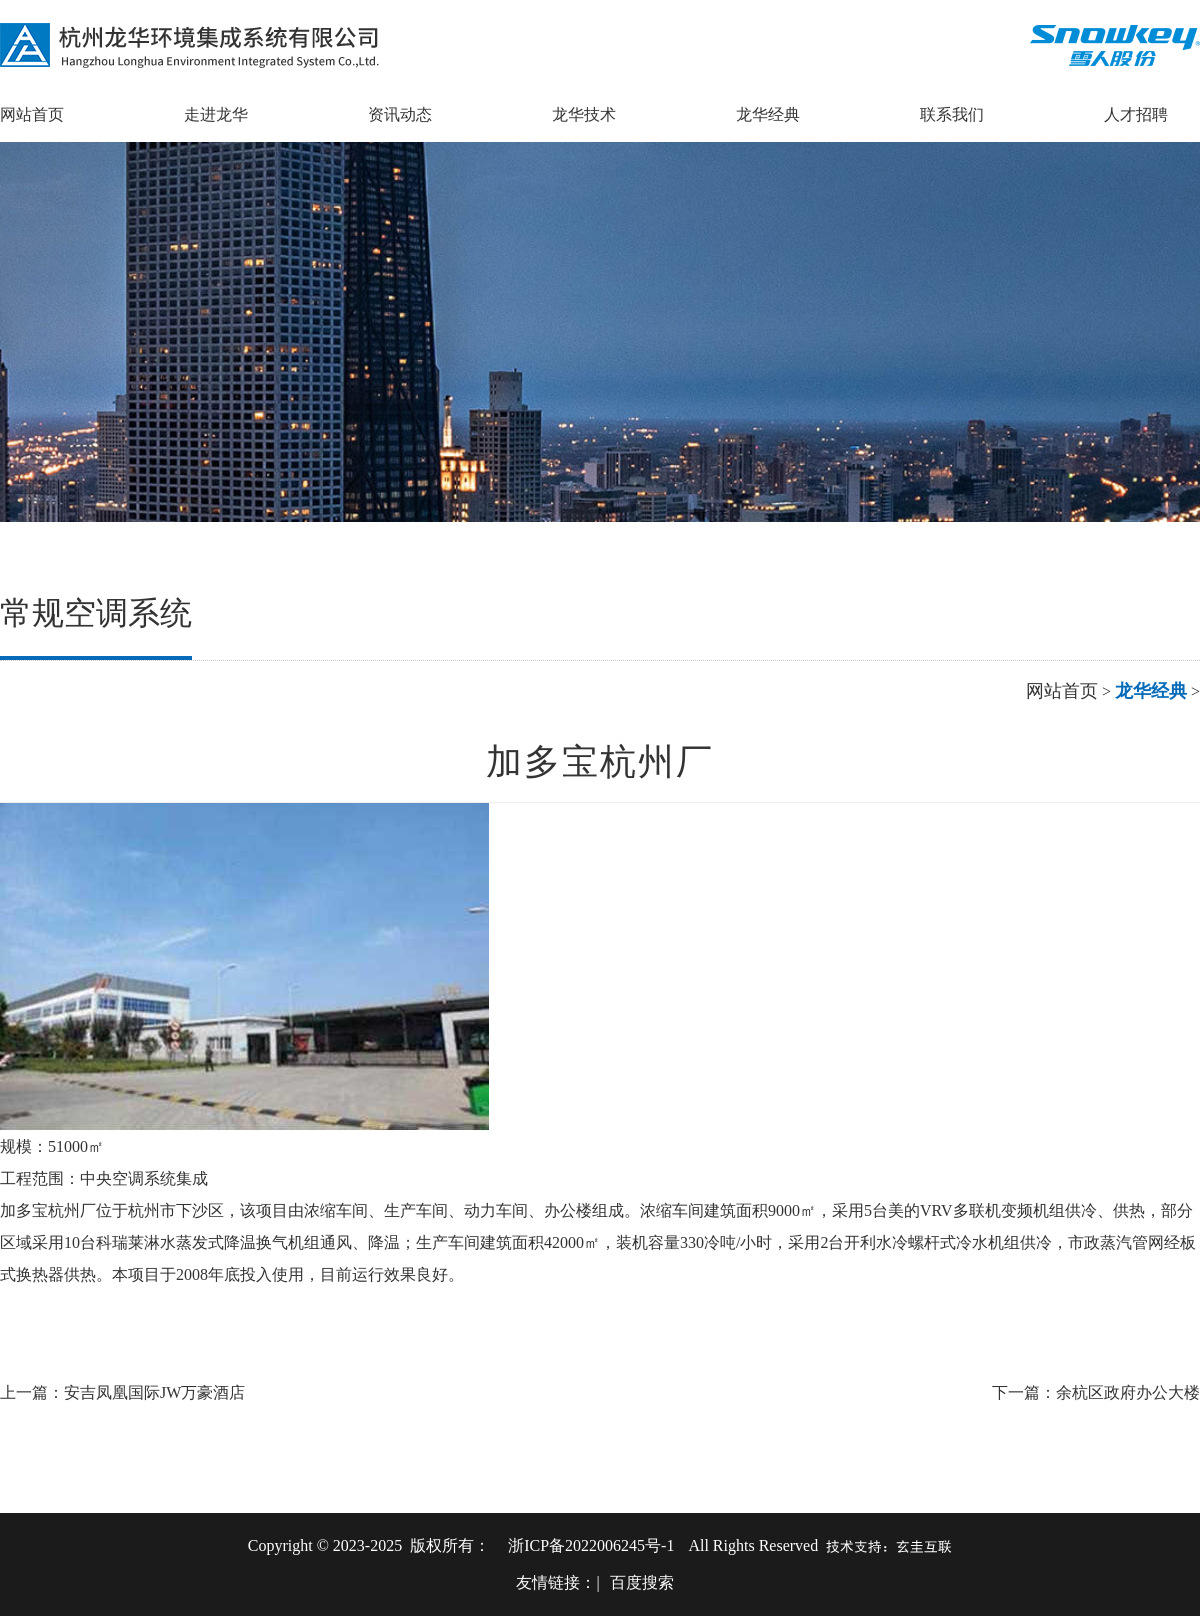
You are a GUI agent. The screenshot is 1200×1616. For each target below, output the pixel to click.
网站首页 (32, 114)
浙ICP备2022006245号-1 (591, 1545)
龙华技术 (584, 114)
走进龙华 (216, 114)
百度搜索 (642, 1582)
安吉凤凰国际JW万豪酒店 (154, 1392)
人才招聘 (1136, 114)
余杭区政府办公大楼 (1128, 1392)
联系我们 (952, 114)
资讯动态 (400, 114)
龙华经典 (768, 114)
